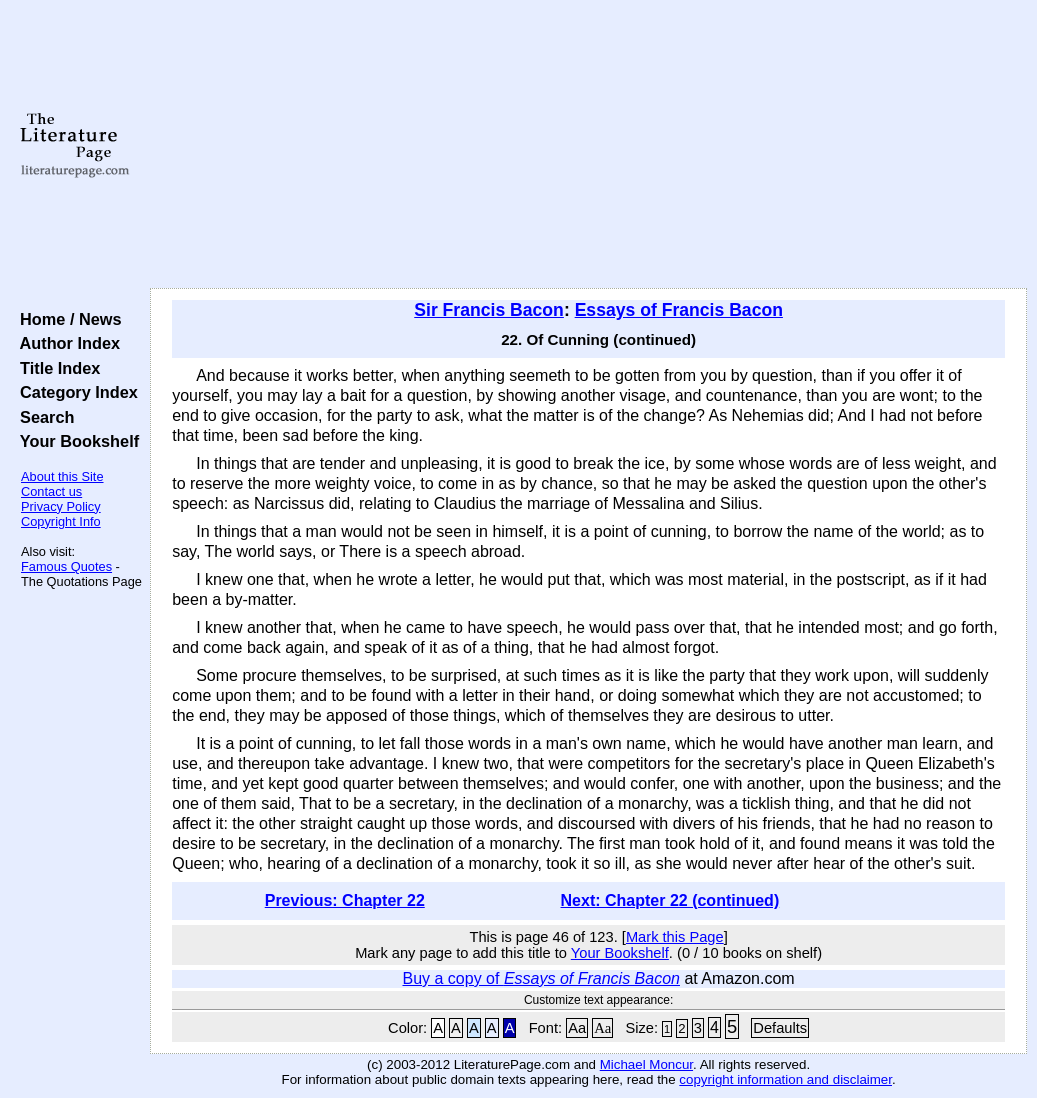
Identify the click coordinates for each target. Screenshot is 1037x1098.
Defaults (780, 1028)
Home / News (66, 319)
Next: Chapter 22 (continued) (670, 900)
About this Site (62, 476)
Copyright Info (61, 521)
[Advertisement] (588, 145)
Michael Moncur (646, 1064)
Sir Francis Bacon (489, 310)
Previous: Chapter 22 (345, 900)
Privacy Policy (61, 506)
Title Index (55, 368)
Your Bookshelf (75, 441)
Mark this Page (675, 937)
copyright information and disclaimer (785, 1079)
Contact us (51, 491)
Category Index (74, 392)
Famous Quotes (66, 566)
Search (42, 417)
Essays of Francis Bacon (679, 310)
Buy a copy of (541, 978)
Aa (577, 1028)
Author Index (65, 343)
